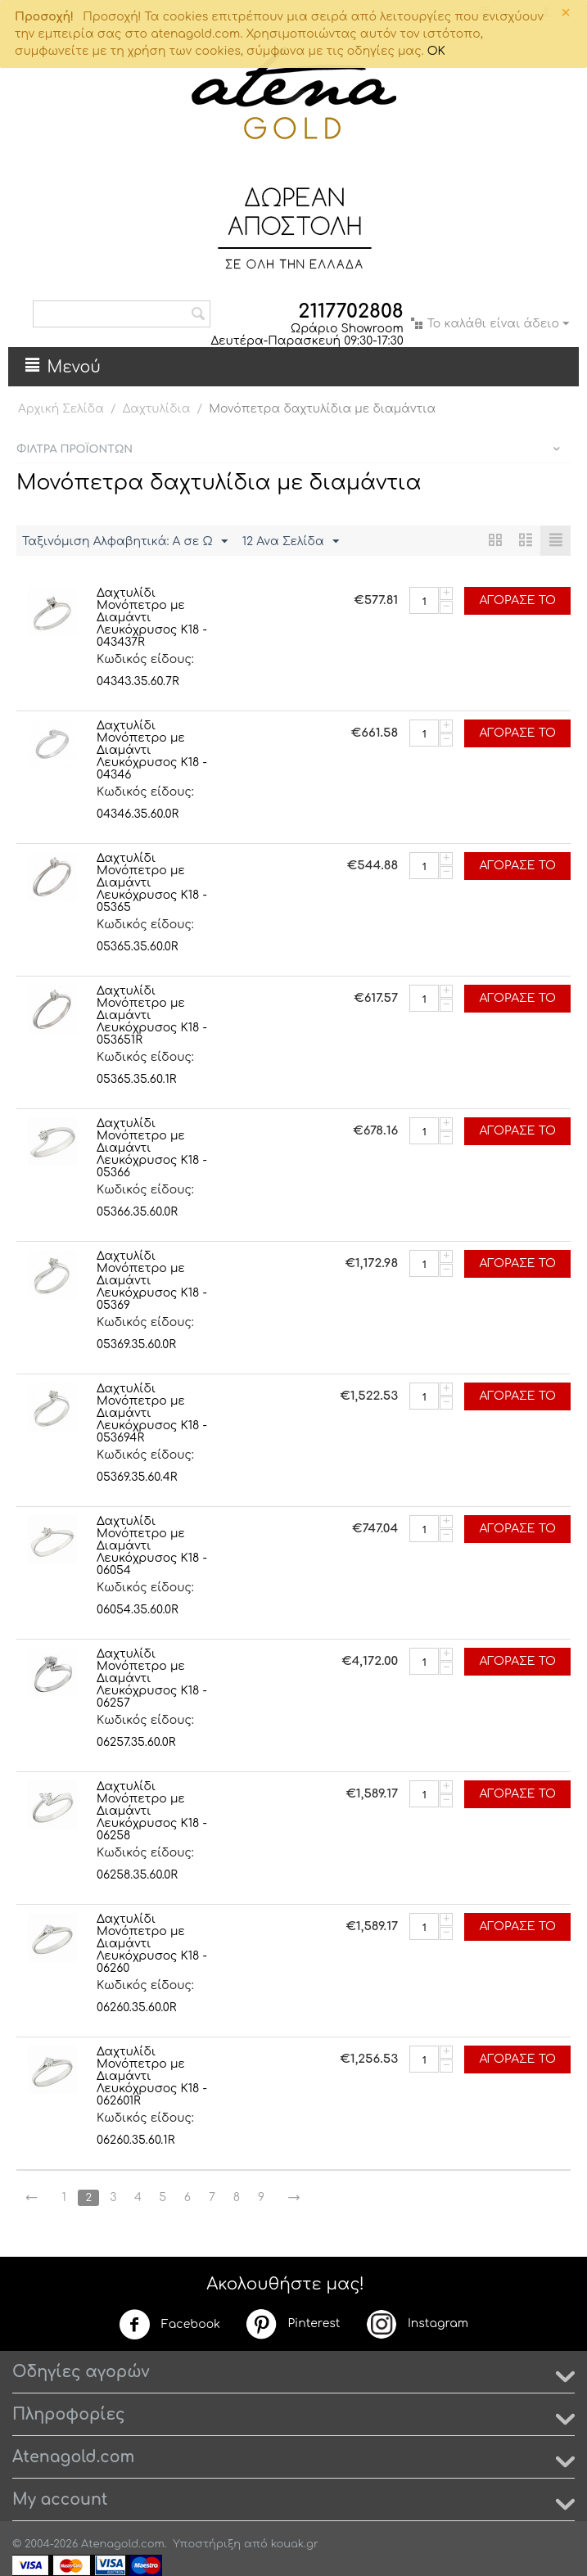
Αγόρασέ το (517, 600)
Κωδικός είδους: (145, 659)
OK (436, 51)
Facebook (169, 2324)
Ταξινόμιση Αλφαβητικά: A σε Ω (125, 542)
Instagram (416, 2324)
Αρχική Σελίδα (61, 409)
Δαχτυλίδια (157, 409)
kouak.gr (294, 2544)
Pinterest (292, 2324)
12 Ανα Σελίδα (290, 542)
